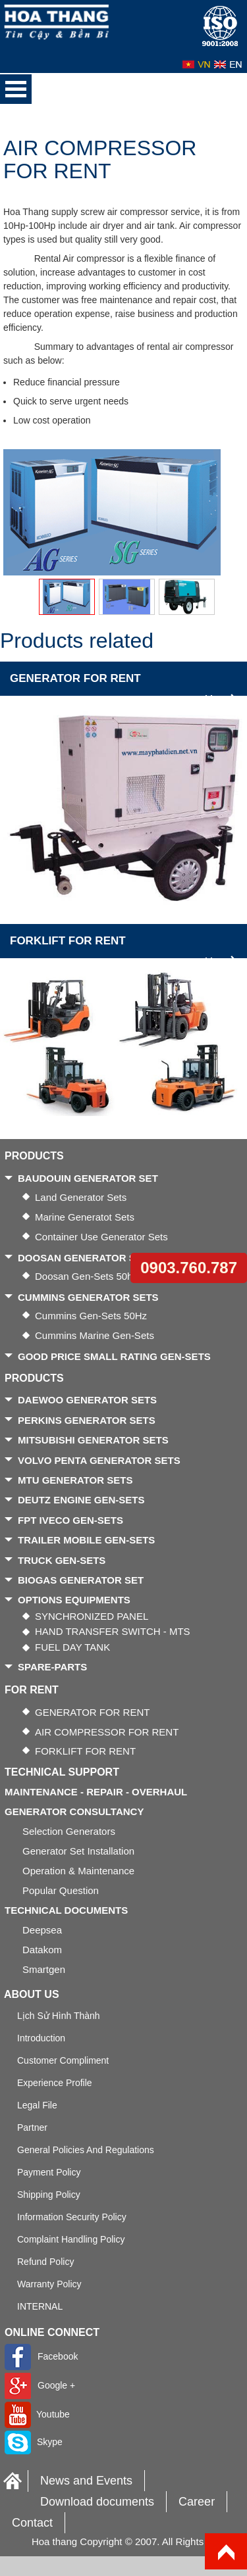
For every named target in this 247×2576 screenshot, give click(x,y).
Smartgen (43, 1969)
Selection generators (68, 1831)
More (221, 699)
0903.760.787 (188, 1267)
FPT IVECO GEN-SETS (70, 1520)
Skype (34, 2442)
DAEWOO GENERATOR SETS (87, 1399)
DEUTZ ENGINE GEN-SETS (81, 1499)
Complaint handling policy (70, 2239)
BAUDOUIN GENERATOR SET (88, 1178)
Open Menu (16, 89)
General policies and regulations (85, 2150)
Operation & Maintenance (78, 1870)
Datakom (42, 1949)
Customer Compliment (63, 2060)
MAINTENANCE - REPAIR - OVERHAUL (96, 1791)
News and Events (86, 2480)
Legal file (37, 2105)
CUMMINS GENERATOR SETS (88, 1297)
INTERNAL (40, 2306)
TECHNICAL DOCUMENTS (66, 1910)
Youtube (37, 2414)
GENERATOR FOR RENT (75, 678)
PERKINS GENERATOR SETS (86, 1420)
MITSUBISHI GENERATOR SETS (93, 1440)
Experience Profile (54, 2083)
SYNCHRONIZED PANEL (91, 1616)
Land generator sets (80, 1197)
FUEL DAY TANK (72, 1647)
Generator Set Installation (78, 1851)
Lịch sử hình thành (58, 2015)
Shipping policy (48, 2194)
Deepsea (42, 1929)
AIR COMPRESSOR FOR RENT (106, 1732)
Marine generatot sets (84, 1217)
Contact (32, 2522)
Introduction (41, 2038)
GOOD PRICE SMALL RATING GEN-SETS (114, 1356)
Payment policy (48, 2172)
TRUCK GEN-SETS (61, 1560)
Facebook (41, 2356)
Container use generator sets (101, 1236)
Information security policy (71, 2217)
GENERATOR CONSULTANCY (74, 1811)
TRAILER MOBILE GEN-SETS (86, 1539)
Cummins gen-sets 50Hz (91, 1315)
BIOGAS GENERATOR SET (81, 1580)
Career (196, 2501)
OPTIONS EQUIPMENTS (74, 1599)
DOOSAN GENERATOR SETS (86, 1257)
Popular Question (60, 1890)
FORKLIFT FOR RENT (68, 941)
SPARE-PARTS (52, 1666)
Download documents (97, 2501)
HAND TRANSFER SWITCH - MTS (112, 1631)
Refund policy (45, 2261)
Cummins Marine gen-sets (94, 1335)
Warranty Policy (49, 2284)
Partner (32, 2127)
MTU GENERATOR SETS (75, 1480)
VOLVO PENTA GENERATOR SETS (99, 1460)
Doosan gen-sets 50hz (86, 1276)
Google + (40, 2385)
